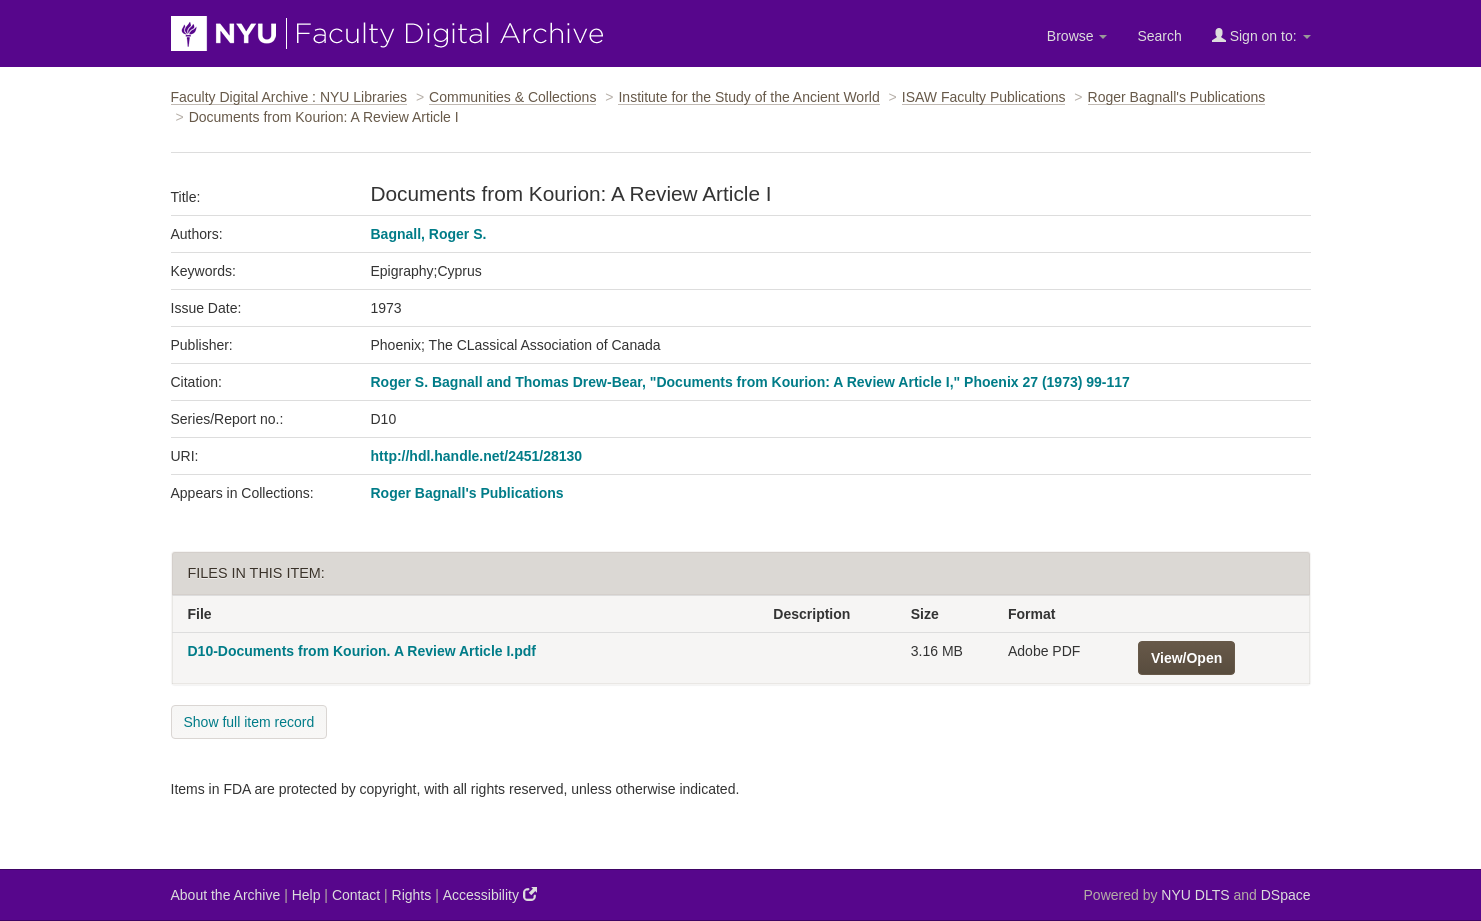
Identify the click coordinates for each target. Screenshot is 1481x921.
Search (1159, 36)
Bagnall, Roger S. (429, 234)
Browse (1077, 36)
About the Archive (226, 895)
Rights (412, 895)
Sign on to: (1261, 35)
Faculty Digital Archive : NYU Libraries (289, 97)
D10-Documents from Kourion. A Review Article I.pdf (362, 651)
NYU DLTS (1195, 895)
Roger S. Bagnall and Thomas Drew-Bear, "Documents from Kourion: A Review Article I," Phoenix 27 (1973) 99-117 (750, 382)
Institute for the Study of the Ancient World (748, 97)
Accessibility (490, 894)
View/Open (1186, 658)
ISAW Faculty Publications (984, 97)
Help (306, 895)
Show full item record (249, 722)
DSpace (1286, 895)
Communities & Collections (512, 97)
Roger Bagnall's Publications (1177, 97)
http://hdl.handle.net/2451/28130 (477, 456)
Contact (356, 895)
